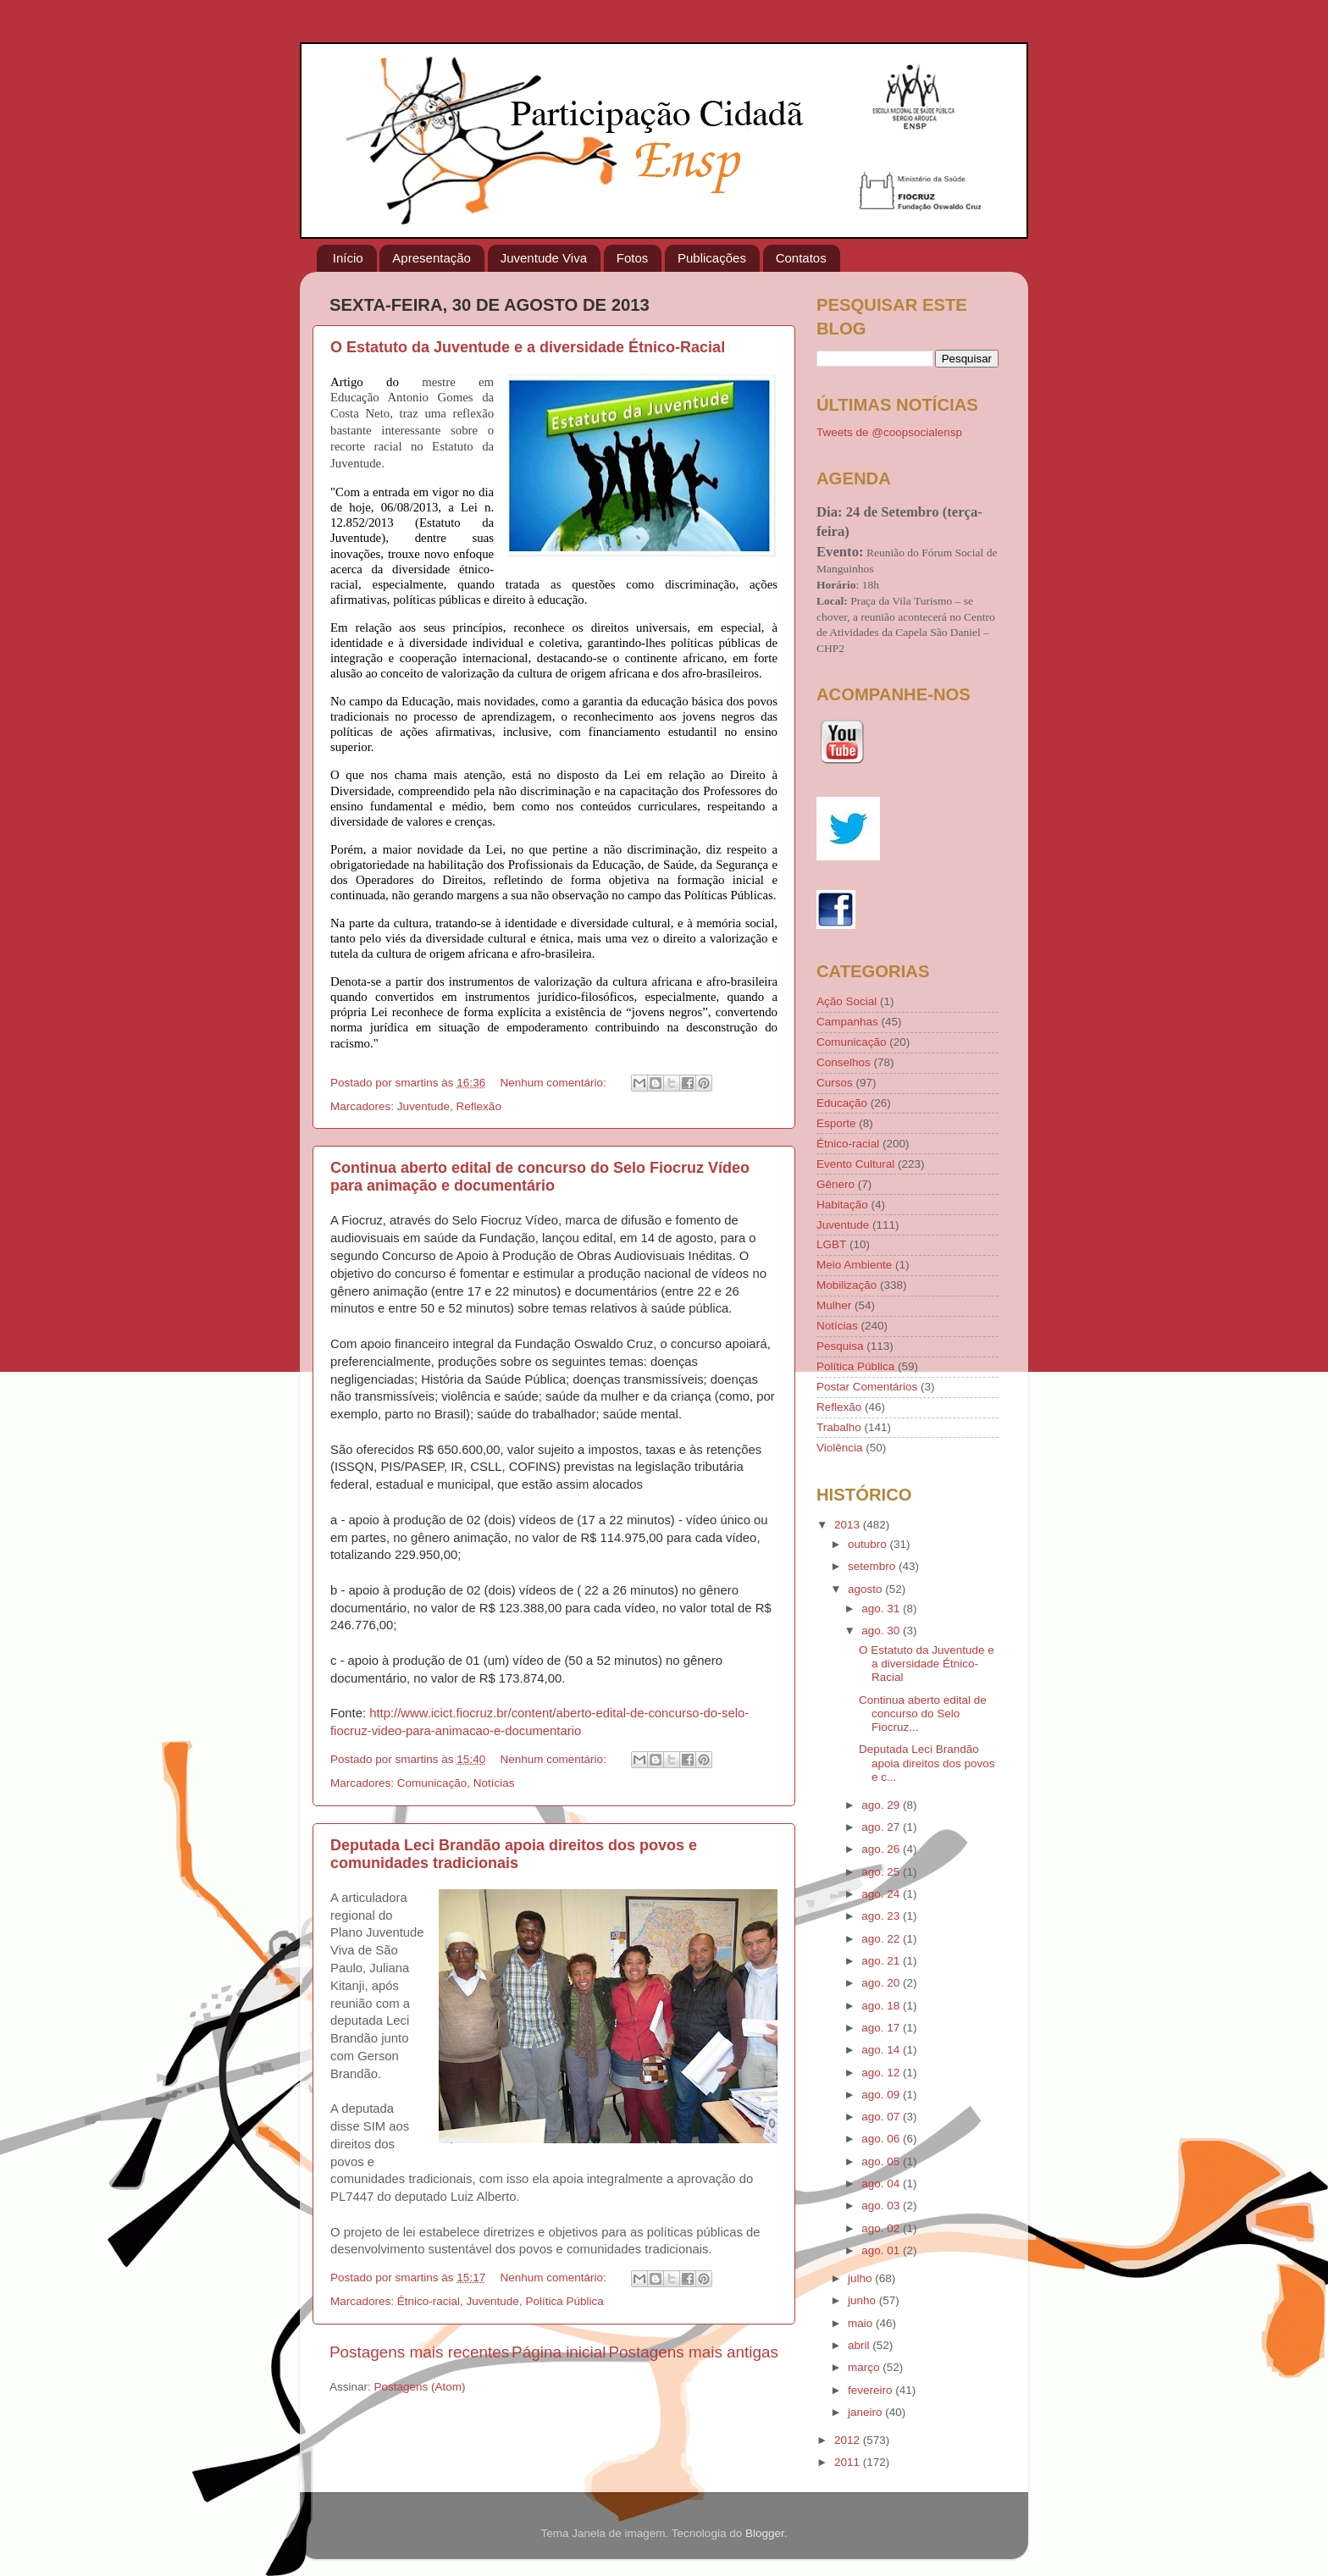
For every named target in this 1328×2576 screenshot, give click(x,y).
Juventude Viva (544, 258)
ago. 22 (882, 1938)
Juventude (423, 1106)
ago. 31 (882, 1608)
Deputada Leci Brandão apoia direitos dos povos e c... (927, 1763)
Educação (841, 1103)
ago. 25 (882, 1872)
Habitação (842, 1204)
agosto (866, 1589)
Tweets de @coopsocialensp (889, 432)
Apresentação (431, 258)
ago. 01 (882, 2250)
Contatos (801, 258)
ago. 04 (882, 2183)
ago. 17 (882, 2027)
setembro (873, 1566)
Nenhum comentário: (554, 1082)
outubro (869, 1544)
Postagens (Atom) (420, 2386)
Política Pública (564, 2301)
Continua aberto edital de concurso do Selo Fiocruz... (923, 1713)
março (865, 2367)
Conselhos (843, 1062)
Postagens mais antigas (693, 2352)
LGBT (831, 1244)
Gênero (835, 1184)
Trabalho (838, 1427)
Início (348, 258)
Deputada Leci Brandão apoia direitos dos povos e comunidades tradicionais (513, 1854)
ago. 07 (882, 2116)
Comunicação (432, 1783)
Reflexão (478, 1106)
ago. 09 (882, 2094)
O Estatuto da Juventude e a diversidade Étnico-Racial (527, 347)
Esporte (836, 1123)
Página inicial (559, 2352)
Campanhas (847, 1021)
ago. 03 (882, 2205)
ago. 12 (882, 2072)
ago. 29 (882, 1805)
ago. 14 (882, 2049)
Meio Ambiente (854, 1264)
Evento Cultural (855, 1164)
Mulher (833, 1305)
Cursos (834, 1082)
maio (862, 2323)
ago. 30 (882, 1630)
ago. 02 (882, 2228)
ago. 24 (882, 1894)
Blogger (764, 2533)
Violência (839, 1447)
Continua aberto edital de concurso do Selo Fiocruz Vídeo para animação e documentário (540, 1176)
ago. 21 (882, 1960)
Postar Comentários (866, 1386)
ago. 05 (882, 2161)
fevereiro (871, 2390)
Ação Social (846, 1001)
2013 (848, 1524)
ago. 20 (882, 1982)
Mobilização (846, 1285)
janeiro (866, 2412)
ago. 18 (882, 2005)
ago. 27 (882, 1827)
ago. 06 (882, 2138)
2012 (848, 2440)
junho (863, 2300)
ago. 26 (882, 1849)
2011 (848, 2462)
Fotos (633, 258)
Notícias (494, 1783)
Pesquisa (840, 1346)
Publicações (712, 258)
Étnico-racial (428, 2301)
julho (861, 2278)
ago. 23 (882, 1916)
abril (860, 2345)
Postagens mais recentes (419, 2352)
